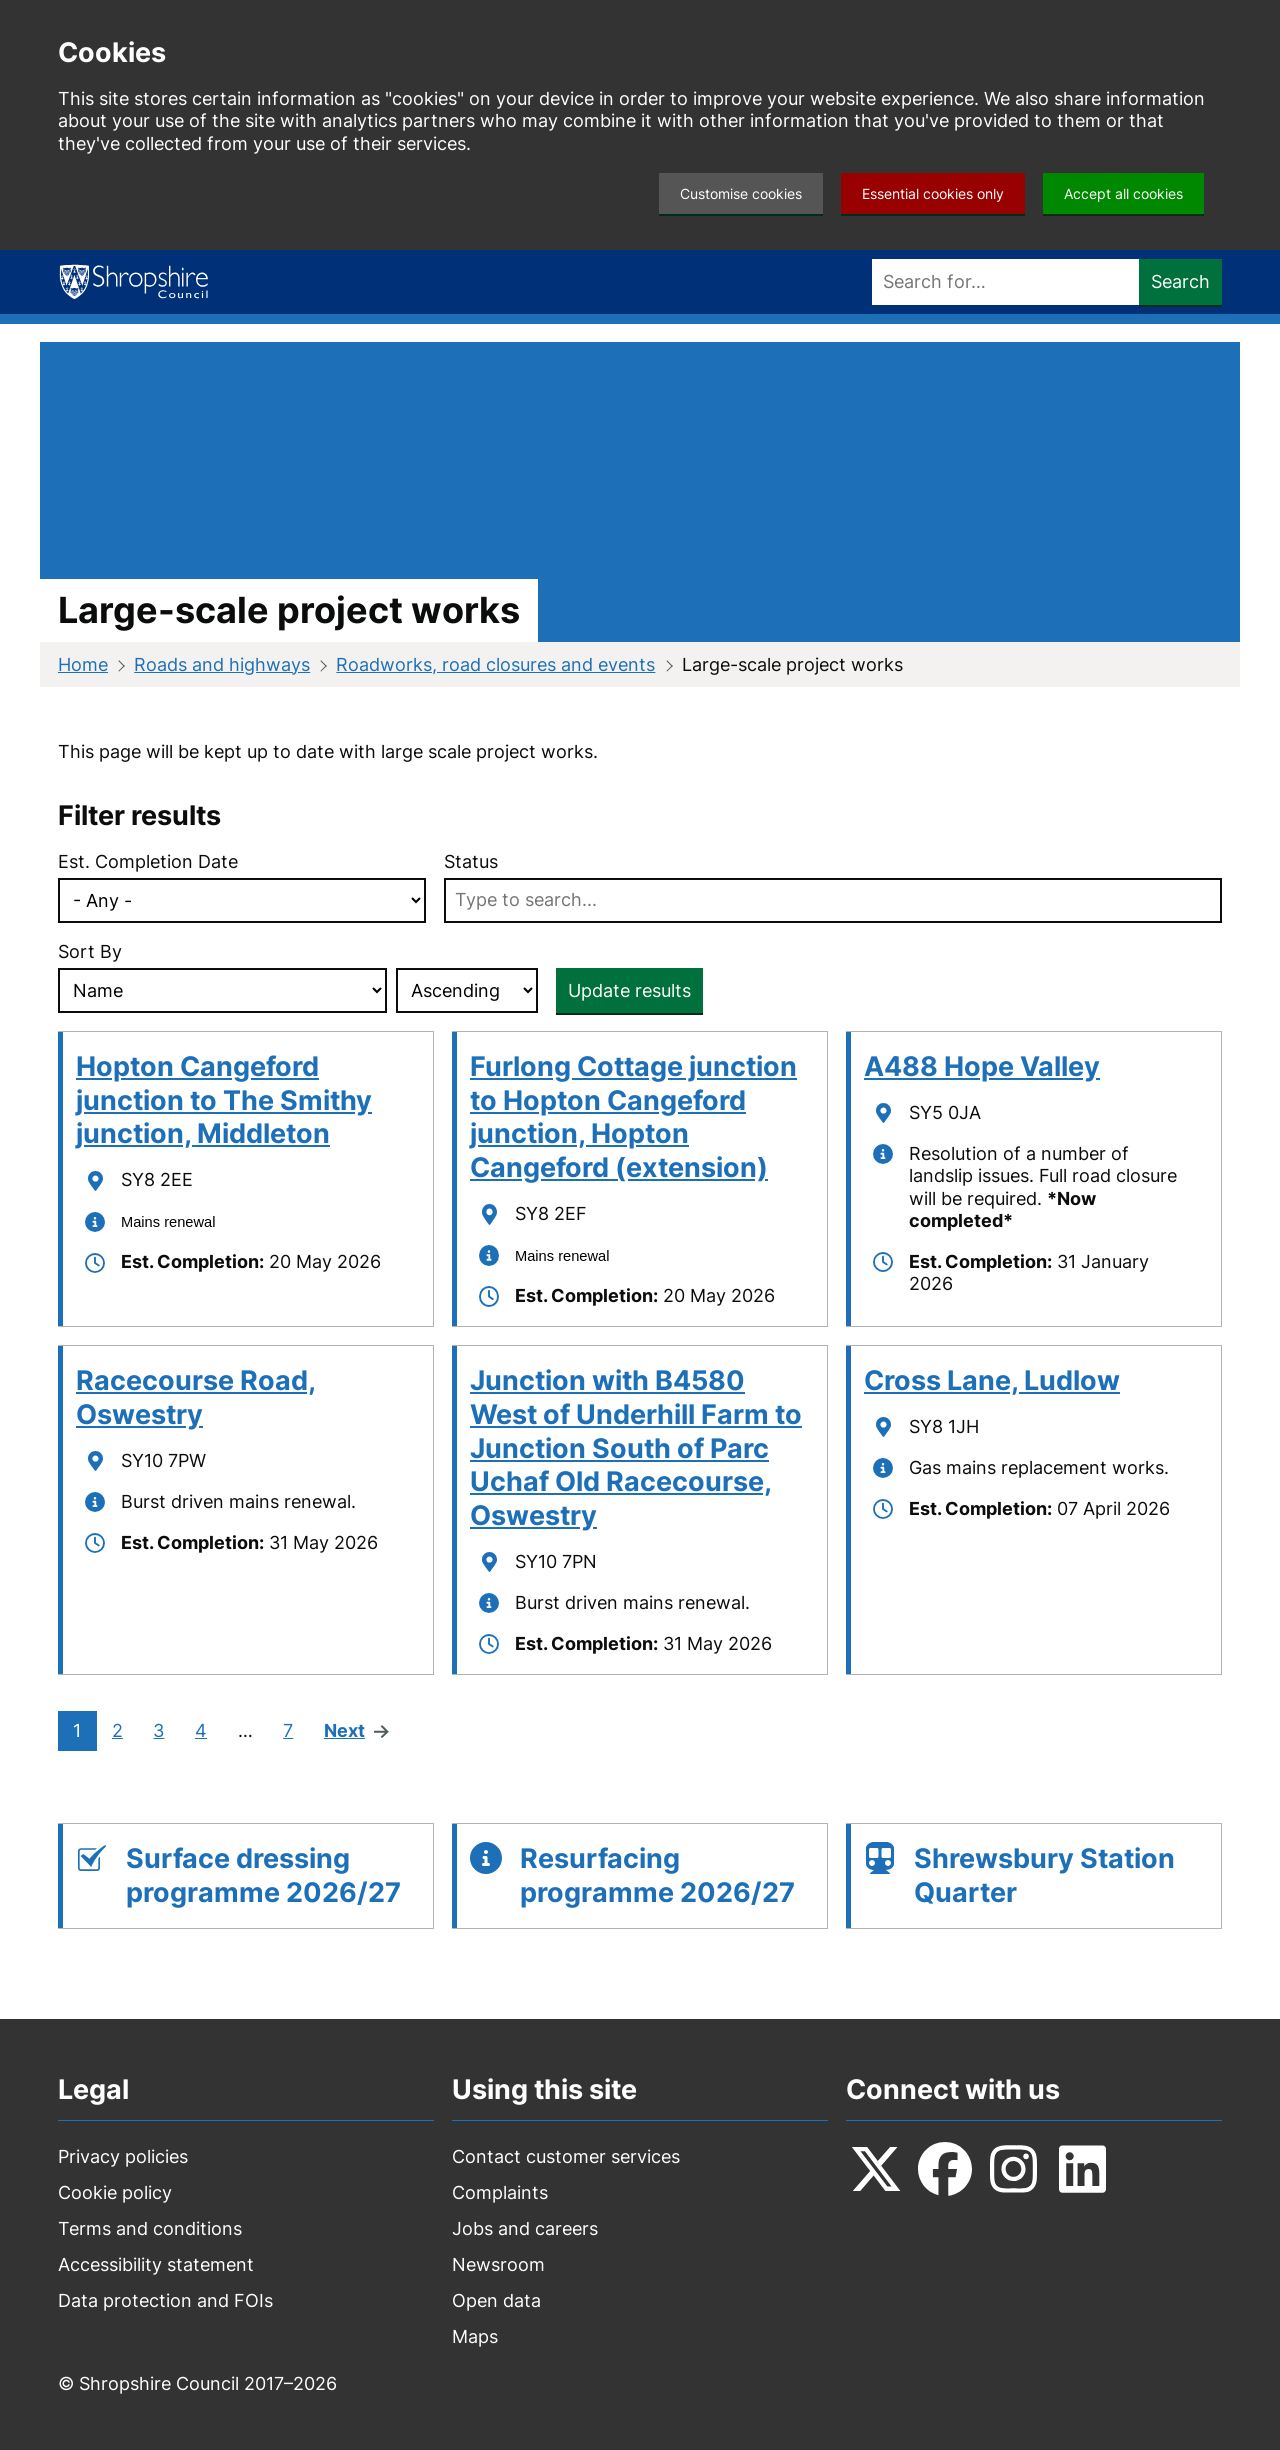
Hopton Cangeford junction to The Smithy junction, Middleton (224, 1100)
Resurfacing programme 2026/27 (657, 1875)
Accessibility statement (156, 2264)
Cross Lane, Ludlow (992, 1380)
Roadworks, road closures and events (495, 664)
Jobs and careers (525, 2228)
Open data (496, 2300)
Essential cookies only (933, 193)
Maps (475, 2336)
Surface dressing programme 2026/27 (263, 1875)
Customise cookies (741, 193)
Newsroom (498, 2264)
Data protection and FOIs (165, 2300)
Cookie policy (115, 2192)
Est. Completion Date (148, 861)
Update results (629, 990)
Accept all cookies (1123, 193)
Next (345, 1731)
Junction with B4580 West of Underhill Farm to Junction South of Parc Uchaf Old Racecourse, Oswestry (636, 1448)
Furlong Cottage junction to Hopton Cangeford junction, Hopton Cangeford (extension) (633, 1117)
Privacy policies (123, 2156)
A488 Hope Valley (982, 1066)
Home (83, 664)
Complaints (500, 2192)
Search (1180, 281)
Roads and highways (222, 664)
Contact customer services (566, 2156)
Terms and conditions (150, 2228)
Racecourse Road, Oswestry (196, 1397)
